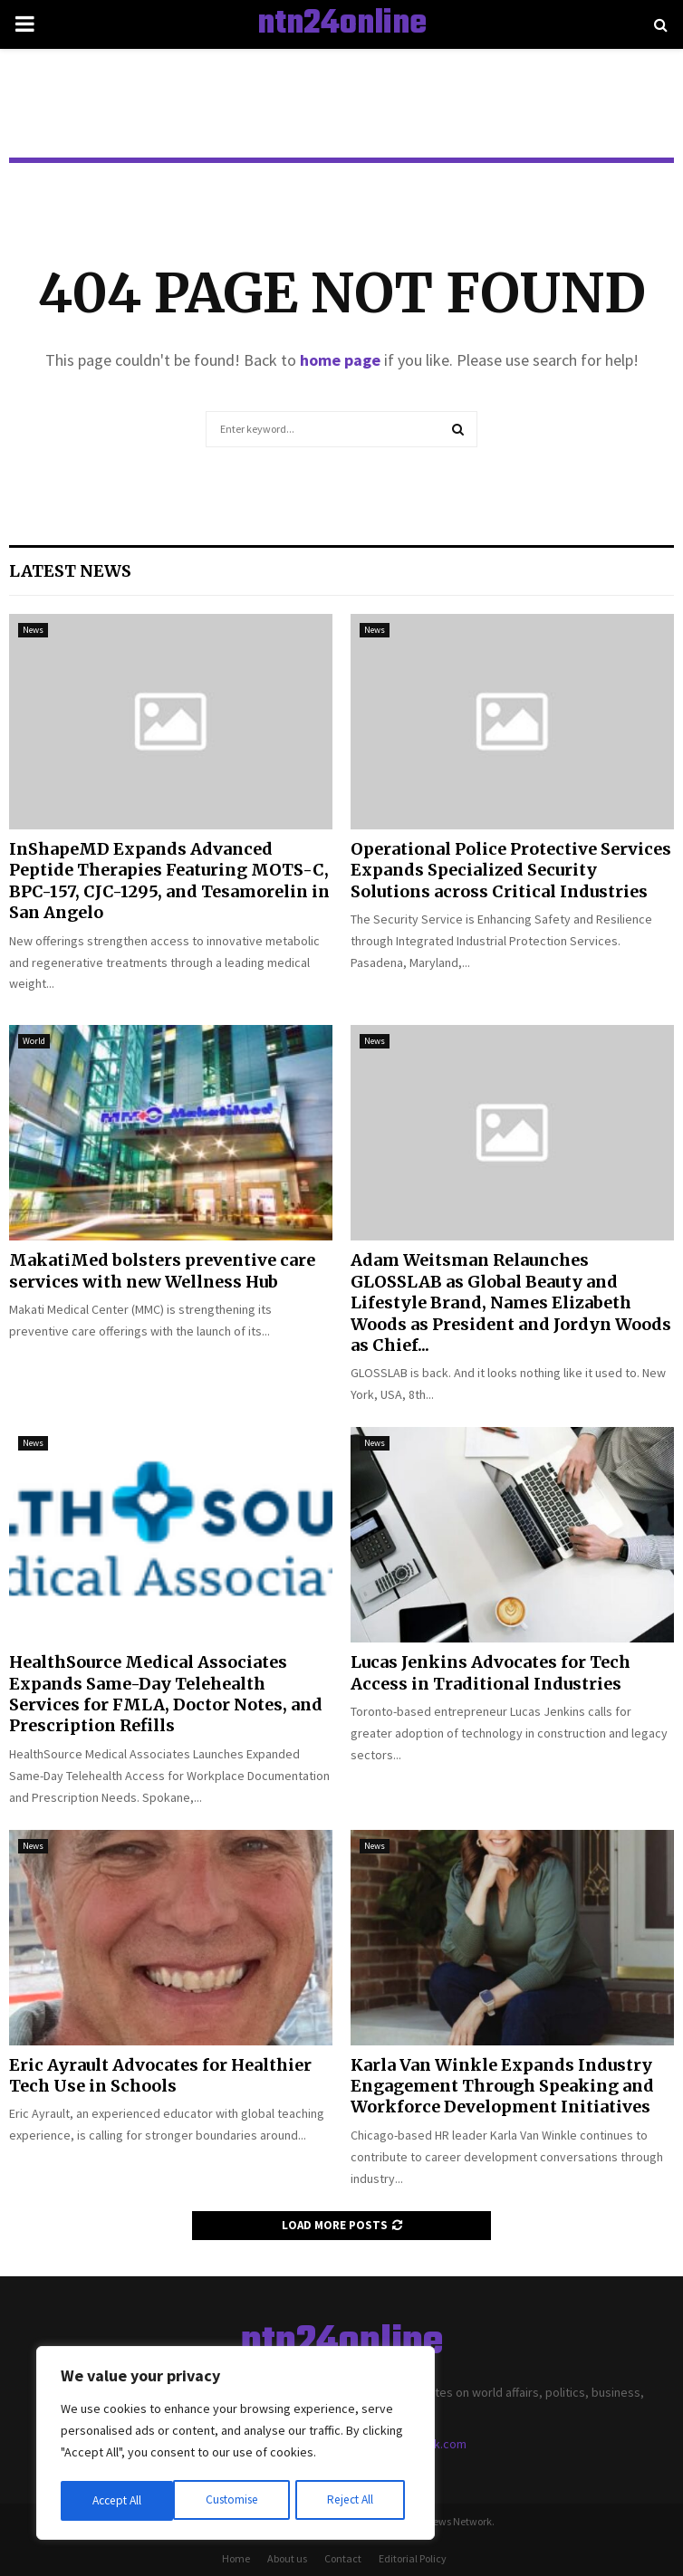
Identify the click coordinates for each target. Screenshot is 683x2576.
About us (287, 2558)
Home (236, 2558)
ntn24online (342, 24)
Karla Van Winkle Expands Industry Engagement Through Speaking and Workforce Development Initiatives (502, 2086)
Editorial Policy (413, 2558)
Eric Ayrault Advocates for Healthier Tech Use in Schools (160, 2075)
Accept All (354, 2501)
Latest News (70, 570)
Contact (342, 2558)
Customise (119, 2501)
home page (340, 360)
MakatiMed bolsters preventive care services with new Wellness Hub (162, 1270)
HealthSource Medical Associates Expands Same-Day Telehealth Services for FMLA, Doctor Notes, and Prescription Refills (165, 1694)
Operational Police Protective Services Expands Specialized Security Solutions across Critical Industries (511, 870)
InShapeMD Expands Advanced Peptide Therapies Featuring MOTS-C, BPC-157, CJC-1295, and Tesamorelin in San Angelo (169, 880)
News (33, 630)
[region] (235, 2445)
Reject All (237, 2501)
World (34, 1041)
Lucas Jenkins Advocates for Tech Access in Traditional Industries (490, 1672)
